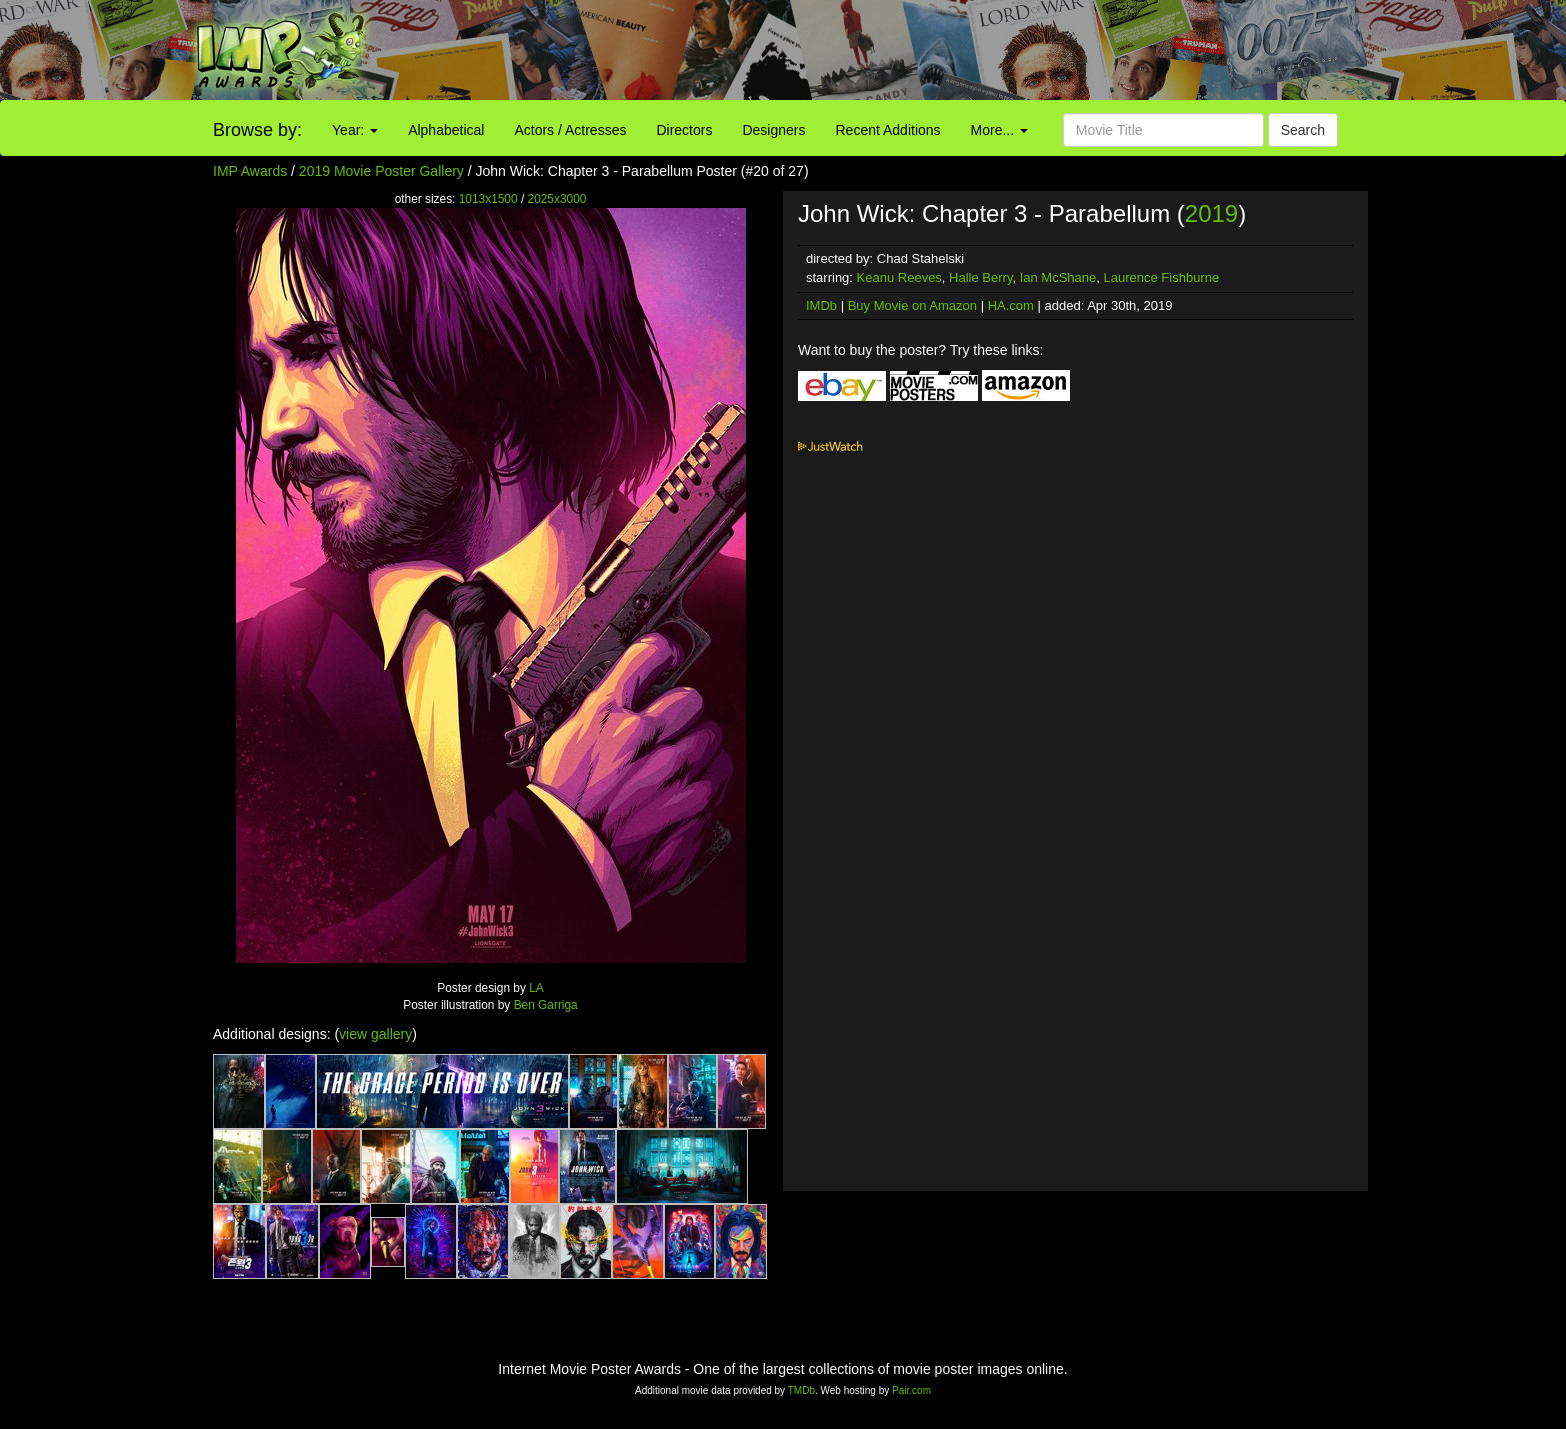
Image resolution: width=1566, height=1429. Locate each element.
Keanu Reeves (899, 277)
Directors (684, 130)
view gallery (375, 1034)
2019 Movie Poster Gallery (381, 171)
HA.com (1011, 305)
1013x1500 (488, 199)
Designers (773, 130)
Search (1303, 130)
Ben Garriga (546, 1005)
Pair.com (911, 1390)
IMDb (821, 305)
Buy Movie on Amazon (912, 305)
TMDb (801, 1390)
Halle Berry (980, 277)
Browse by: (257, 130)
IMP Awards (250, 171)
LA (536, 988)
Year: (355, 130)
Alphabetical (446, 130)
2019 (1211, 213)
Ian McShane (1058, 277)
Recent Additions (888, 130)
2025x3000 (557, 199)
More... (999, 130)
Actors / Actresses (570, 130)
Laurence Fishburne (1162, 277)
